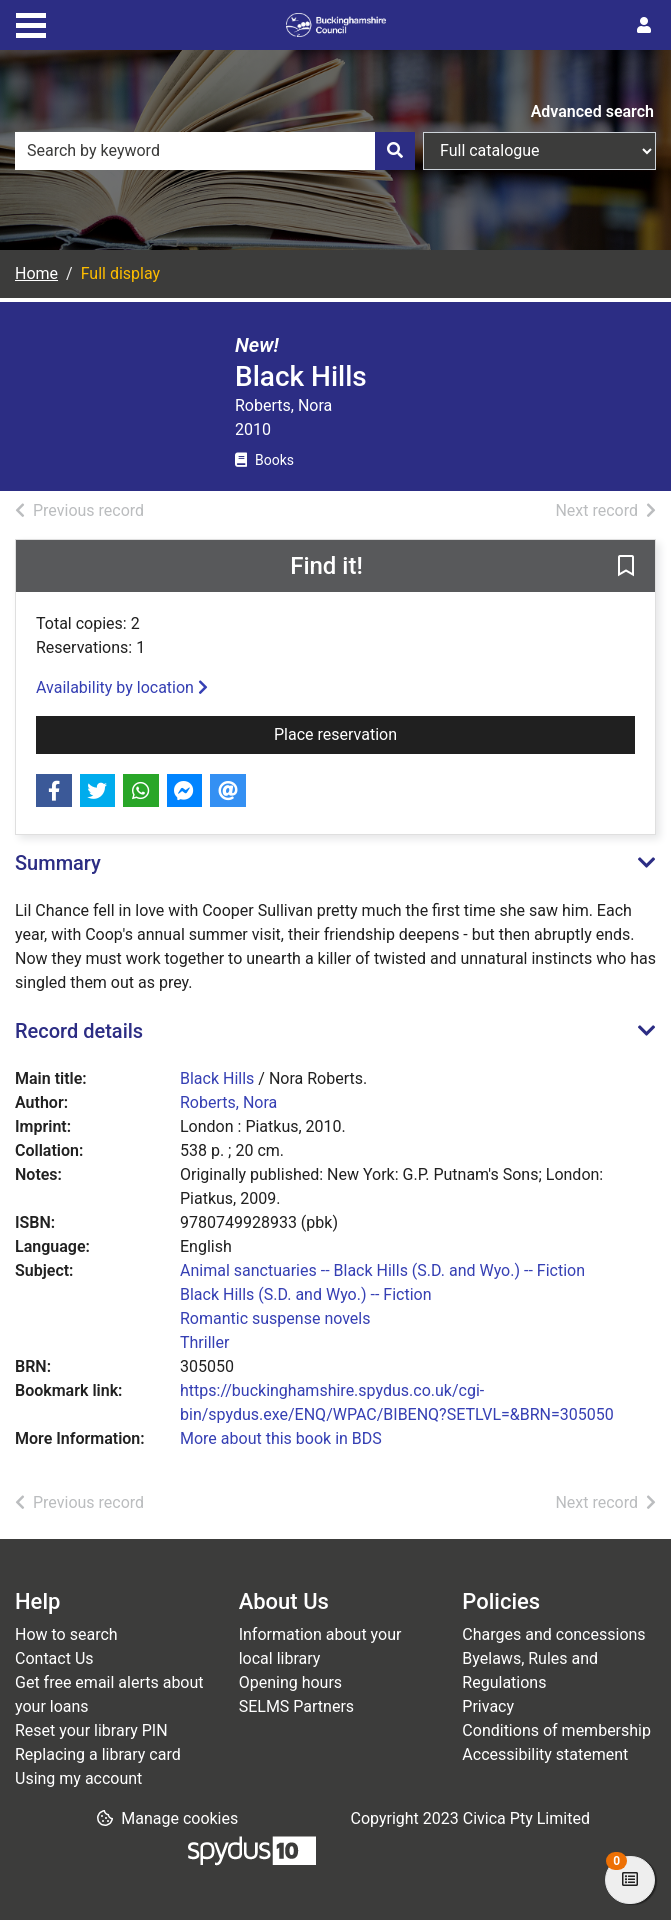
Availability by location (122, 687)
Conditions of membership (556, 1730)
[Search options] (539, 151)
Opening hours (290, 1682)
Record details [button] (79, 1031)
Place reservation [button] (384, 733)
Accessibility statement (545, 1754)
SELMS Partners (296, 1706)
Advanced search (592, 111)
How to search (66, 1634)
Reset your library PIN (91, 1730)
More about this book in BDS (281, 1438)
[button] (626, 567)
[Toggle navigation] (31, 23)
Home (36, 273)
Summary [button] (58, 863)
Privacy (488, 1706)
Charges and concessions (553, 1634)
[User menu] (644, 26)
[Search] (395, 151)
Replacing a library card (98, 1754)
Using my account (78, 1778)
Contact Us (54, 1658)
